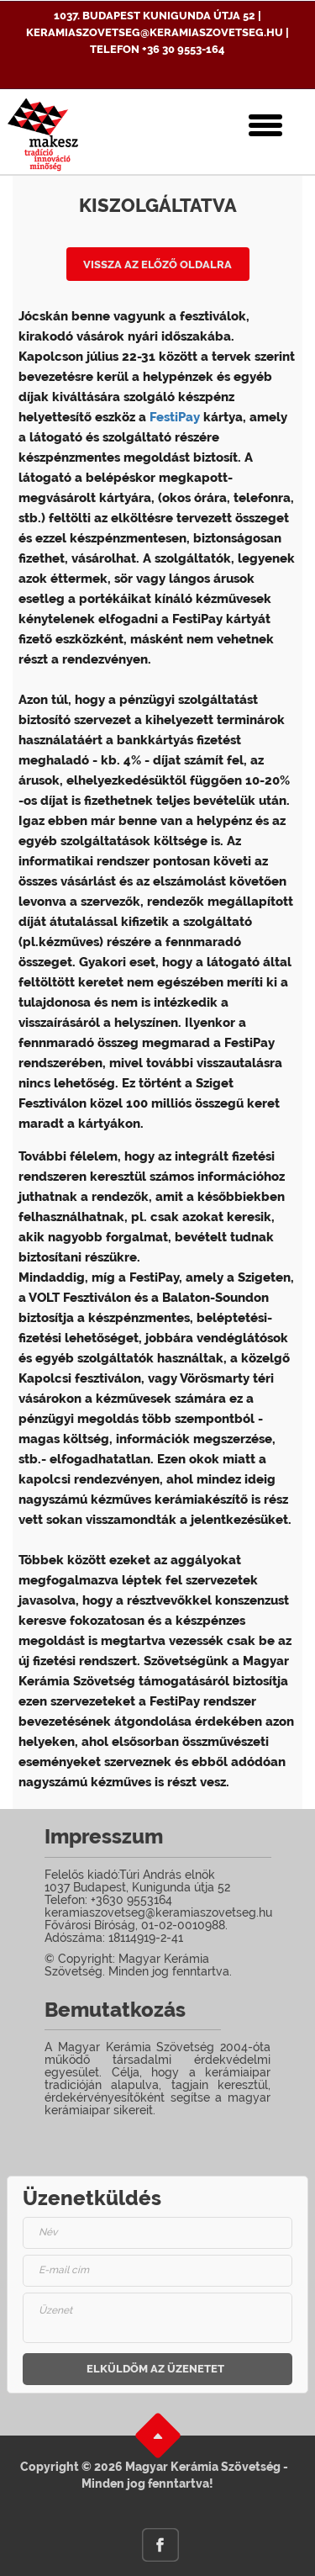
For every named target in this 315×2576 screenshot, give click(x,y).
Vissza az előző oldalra (157, 264)
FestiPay (175, 417)
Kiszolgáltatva (158, 205)
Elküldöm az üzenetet (155, 2368)
